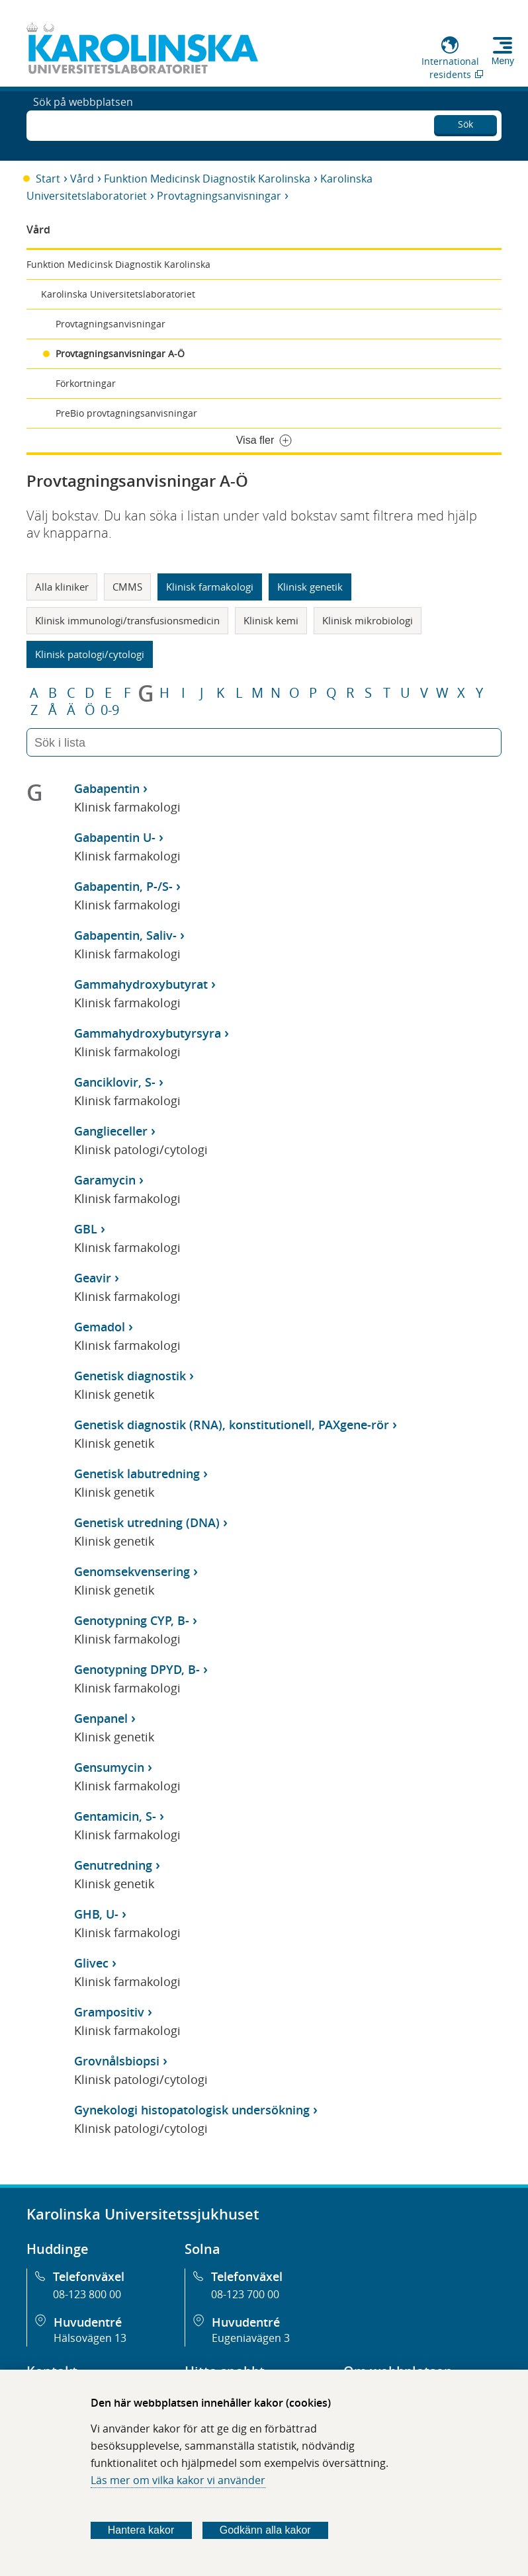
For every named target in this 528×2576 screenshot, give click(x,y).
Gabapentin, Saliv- (125, 935)
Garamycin (105, 1180)
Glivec (91, 1963)
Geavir (92, 1278)
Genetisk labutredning (137, 1473)
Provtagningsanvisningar (219, 195)
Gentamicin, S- (115, 1816)
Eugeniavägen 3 (251, 2338)
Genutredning (113, 1865)
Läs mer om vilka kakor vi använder (178, 2480)
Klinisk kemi (270, 620)
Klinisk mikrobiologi (367, 620)
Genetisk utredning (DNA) (147, 1522)
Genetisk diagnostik (130, 1376)
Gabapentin (107, 788)
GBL (85, 1229)
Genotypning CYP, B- (131, 1620)
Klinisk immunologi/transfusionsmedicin (127, 620)
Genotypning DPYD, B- (137, 1669)
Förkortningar (86, 383)
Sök (465, 122)
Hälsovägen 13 (90, 2338)
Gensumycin (109, 1767)
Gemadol (99, 1327)
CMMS (127, 586)
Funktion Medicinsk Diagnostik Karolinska (207, 178)
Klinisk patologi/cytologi (89, 654)
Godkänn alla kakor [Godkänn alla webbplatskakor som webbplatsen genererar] (265, 2530)
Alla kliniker (62, 586)
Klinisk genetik (310, 586)
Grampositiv (109, 2012)
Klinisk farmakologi (209, 586)
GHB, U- (96, 1914)
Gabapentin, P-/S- (123, 886)
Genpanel (101, 1718)
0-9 (110, 710)
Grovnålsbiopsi (116, 2061)
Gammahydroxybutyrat (141, 984)
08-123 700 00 (245, 2294)
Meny (503, 61)
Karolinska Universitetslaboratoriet (118, 294)
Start (48, 178)
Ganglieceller (111, 1131)
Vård (82, 178)
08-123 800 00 (87, 2294)
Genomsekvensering (132, 1571)
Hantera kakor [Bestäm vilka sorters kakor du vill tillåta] (141, 2530)
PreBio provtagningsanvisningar (126, 413)
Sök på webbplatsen (83, 124)
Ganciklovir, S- (114, 1082)
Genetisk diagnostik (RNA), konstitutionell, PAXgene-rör (231, 1425)
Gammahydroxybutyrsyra (147, 1033)
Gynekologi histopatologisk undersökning (192, 2110)
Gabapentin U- (114, 837)
